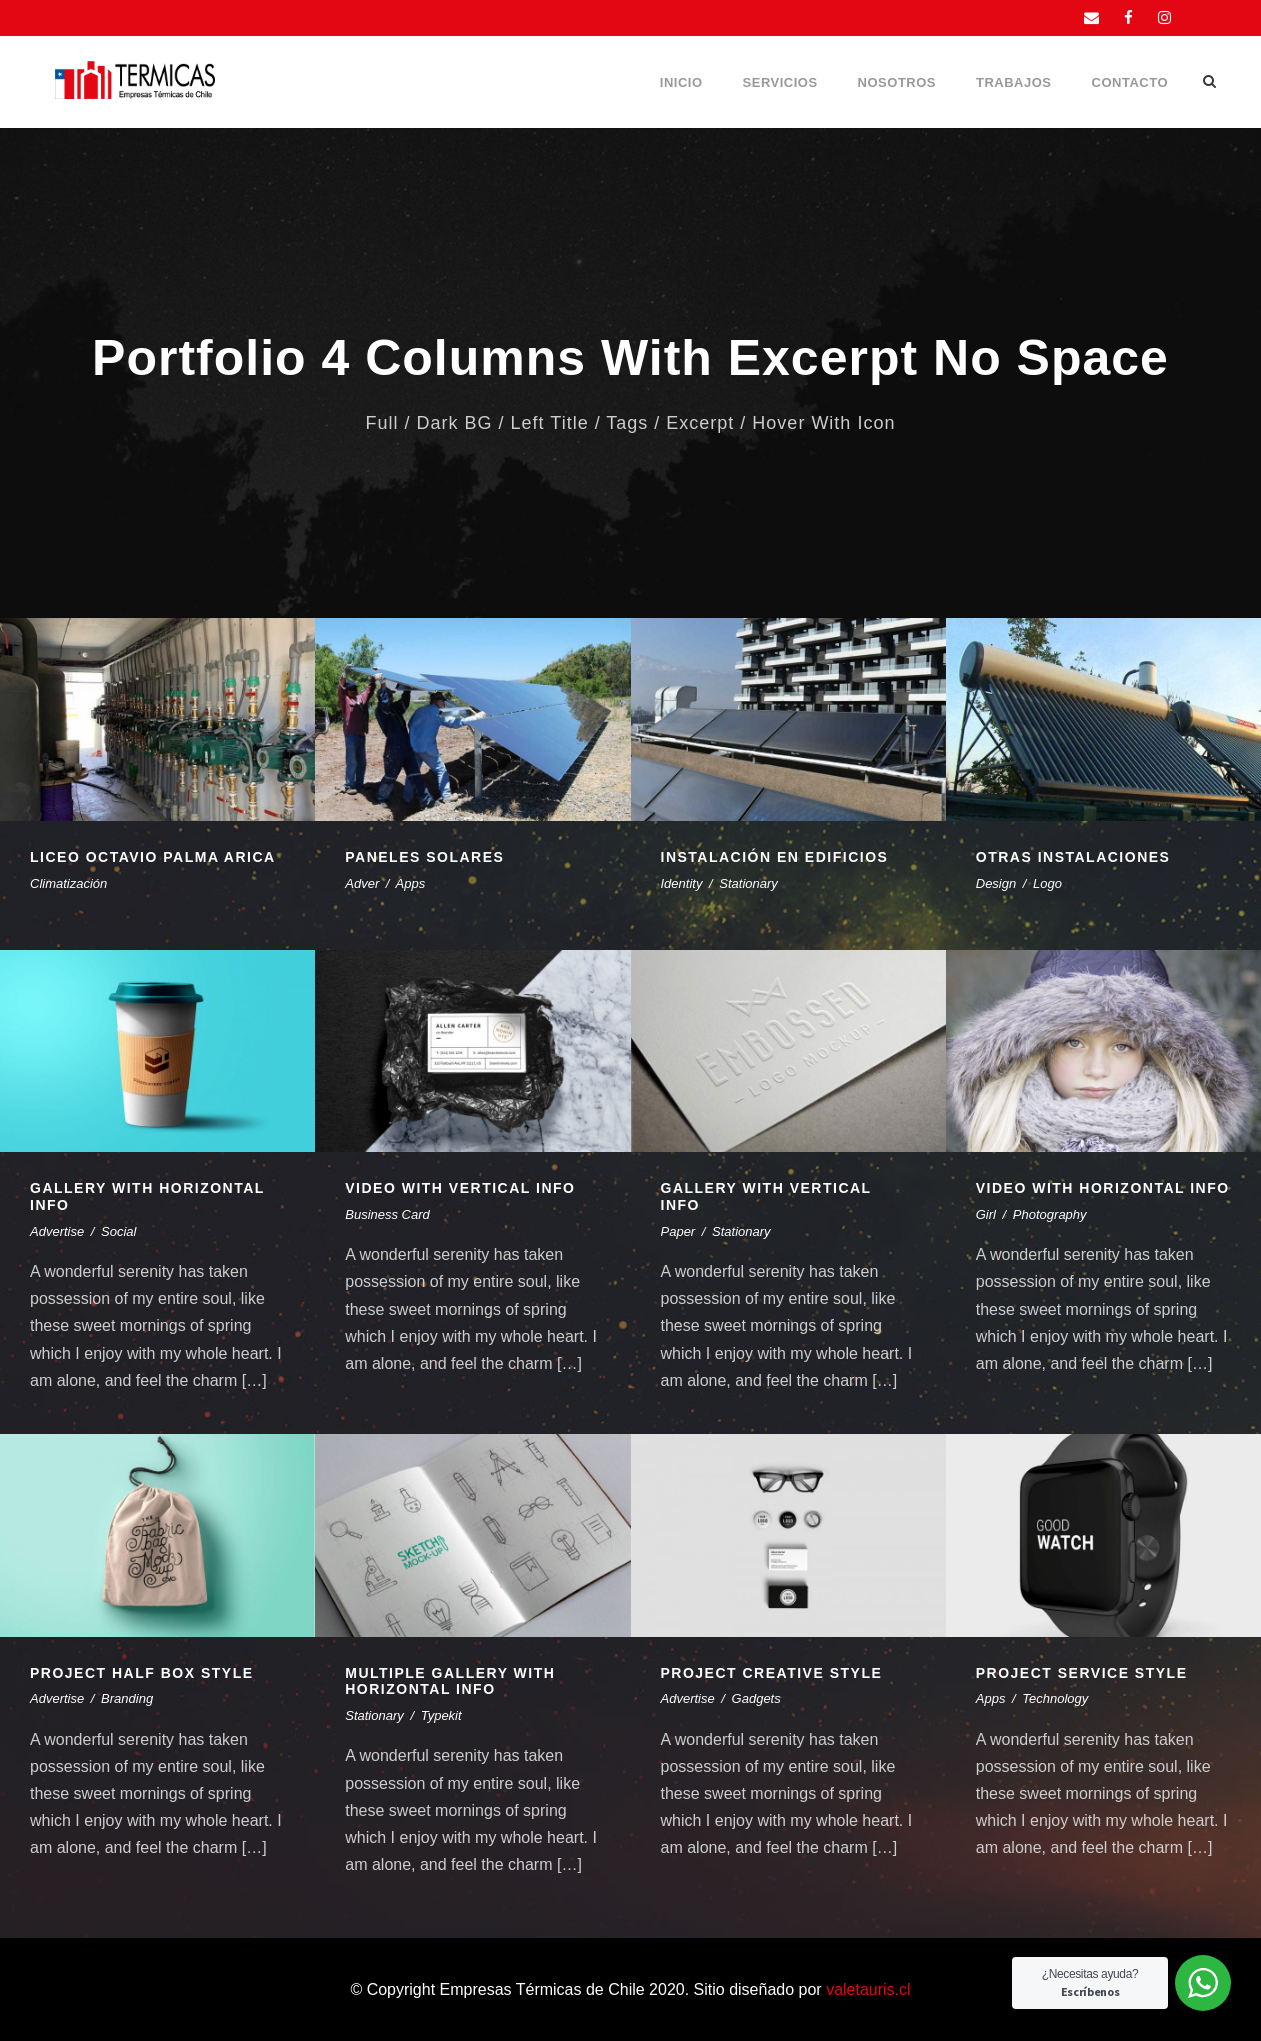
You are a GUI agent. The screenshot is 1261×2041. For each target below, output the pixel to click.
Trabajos (1014, 82)
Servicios (780, 82)
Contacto (1130, 82)
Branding (127, 1698)
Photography (1050, 1214)
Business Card (387, 1214)
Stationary (748, 883)
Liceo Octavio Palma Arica (153, 857)
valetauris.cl (868, 1989)
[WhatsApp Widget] (1203, 1983)
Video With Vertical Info (460, 1188)
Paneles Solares (424, 857)
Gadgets (756, 1698)
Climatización (68, 883)
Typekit (441, 1715)
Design (996, 883)
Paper (678, 1231)
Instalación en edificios (775, 857)
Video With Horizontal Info (1103, 1188)
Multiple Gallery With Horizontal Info (450, 1681)
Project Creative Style (772, 1673)
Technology (1055, 1698)
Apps (411, 883)
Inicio (681, 82)
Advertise (57, 1231)
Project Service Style (1082, 1673)
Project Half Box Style (142, 1673)
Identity (682, 883)
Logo (1047, 883)
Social (118, 1231)
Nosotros (897, 82)
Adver (362, 883)
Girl (986, 1214)
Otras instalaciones (1073, 857)
